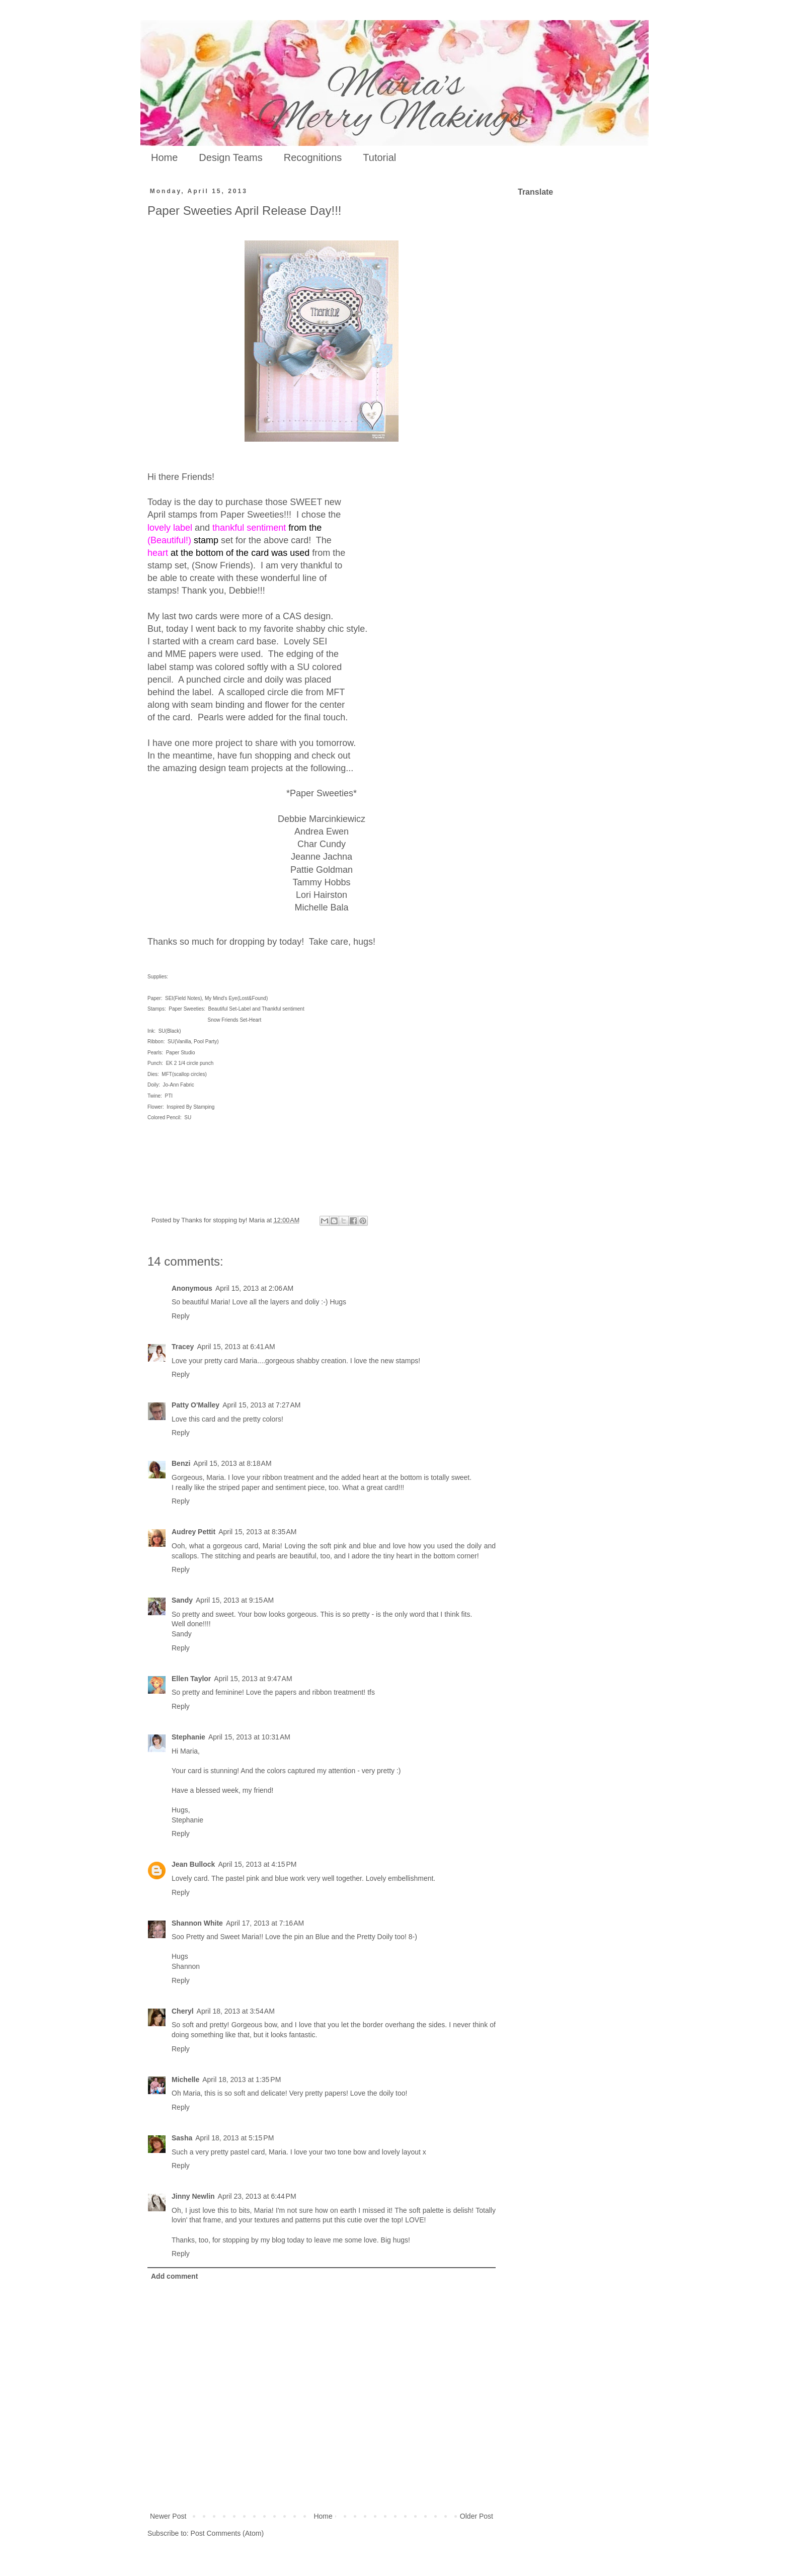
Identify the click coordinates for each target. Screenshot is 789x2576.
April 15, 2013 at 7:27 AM (261, 1405)
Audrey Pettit (193, 1532)
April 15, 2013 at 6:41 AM (236, 1347)
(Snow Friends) (222, 565)
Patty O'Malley (195, 1405)
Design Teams (230, 157)
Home (164, 157)
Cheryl (183, 2011)
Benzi (181, 1463)
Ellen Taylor (191, 1679)
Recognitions (313, 157)
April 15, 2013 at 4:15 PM (257, 1864)
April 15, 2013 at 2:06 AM (254, 1288)
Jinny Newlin (193, 2196)
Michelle (185, 2079)
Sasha (182, 2138)
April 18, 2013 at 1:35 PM (241, 2079)
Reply (181, 1316)
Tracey (183, 1347)
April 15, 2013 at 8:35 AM (257, 1532)
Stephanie (188, 1737)
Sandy (182, 1600)
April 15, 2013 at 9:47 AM (253, 1679)
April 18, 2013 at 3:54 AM (236, 2011)
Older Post (476, 2516)
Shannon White (197, 1923)
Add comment (174, 2276)
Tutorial (379, 157)
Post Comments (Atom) (227, 2533)
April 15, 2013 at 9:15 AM (235, 1600)
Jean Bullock (193, 1864)
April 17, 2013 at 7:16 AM (265, 1923)
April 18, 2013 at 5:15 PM (234, 2138)
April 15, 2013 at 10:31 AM (249, 1737)
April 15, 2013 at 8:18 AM (232, 1463)
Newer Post (168, 2516)
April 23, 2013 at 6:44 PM (257, 2196)
